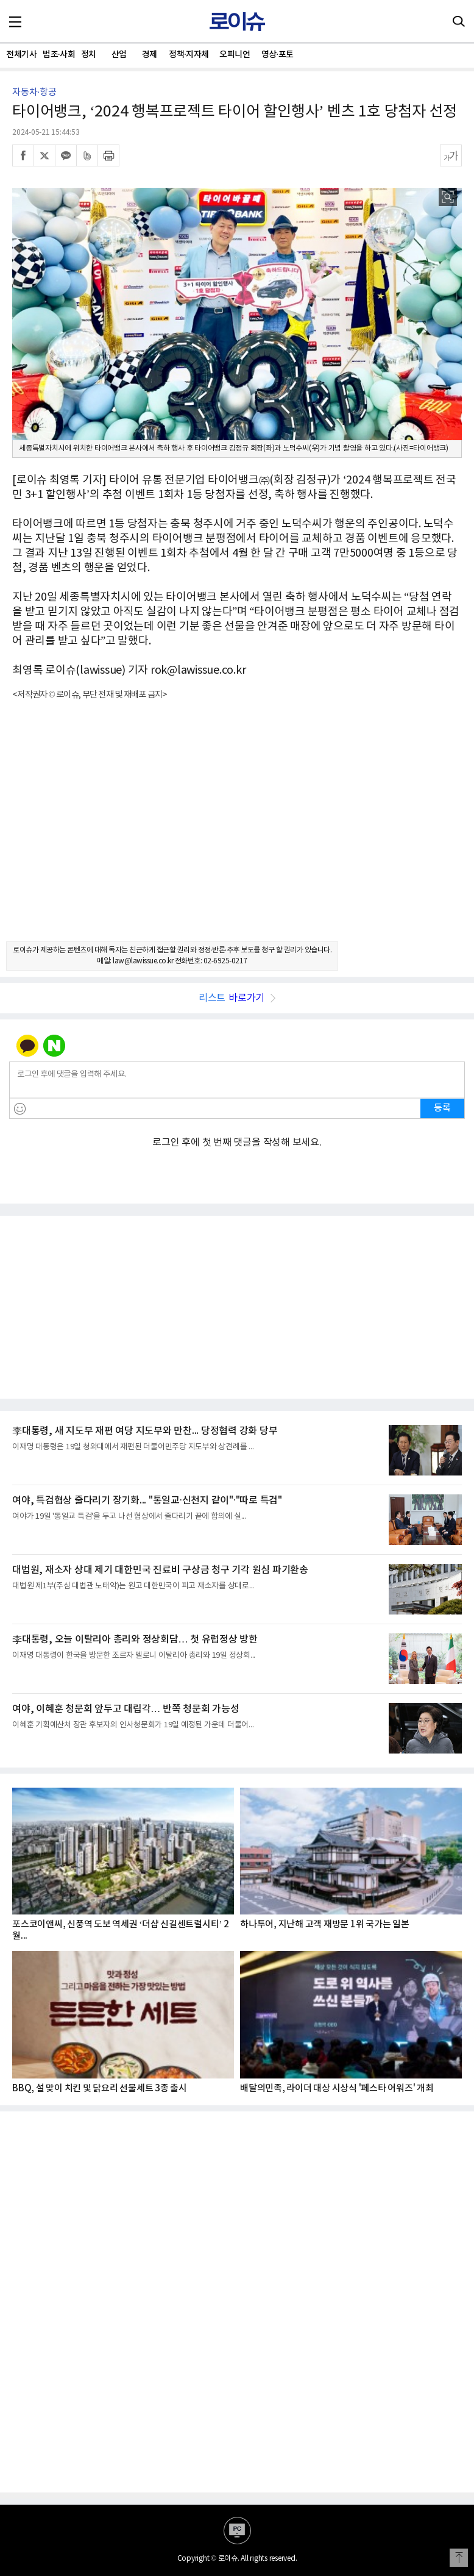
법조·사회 (58, 54)
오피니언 (234, 54)
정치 (88, 54)
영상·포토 (277, 54)
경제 (149, 54)
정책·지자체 (189, 54)
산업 (119, 54)
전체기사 (21, 54)
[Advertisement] (237, 831)
